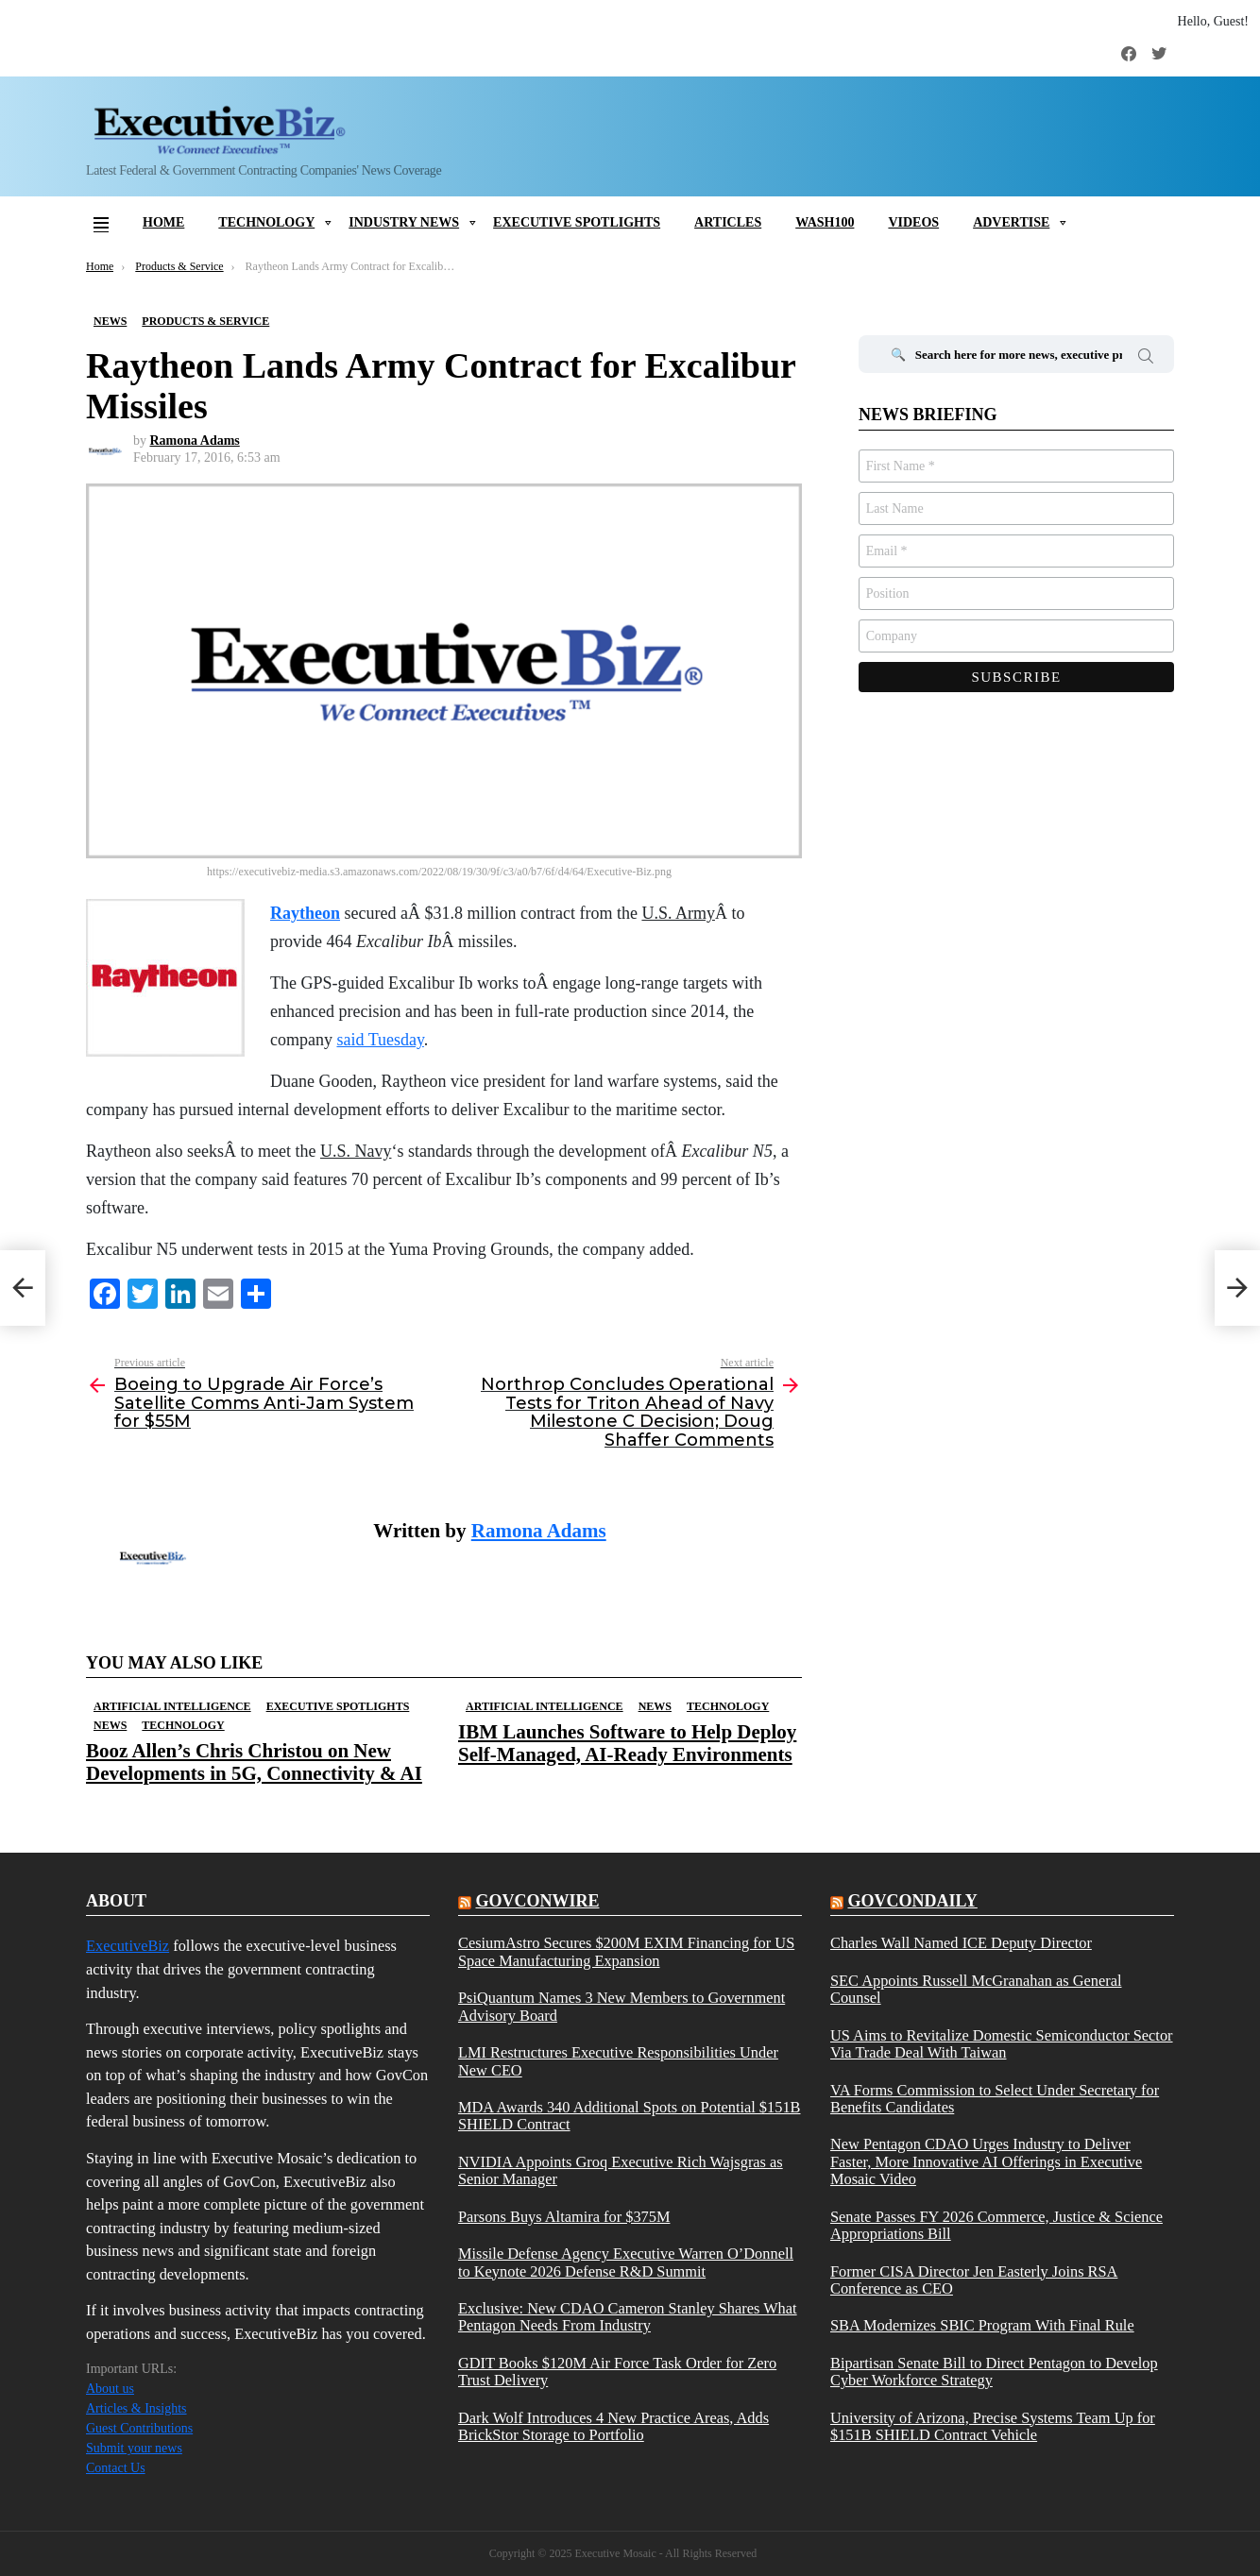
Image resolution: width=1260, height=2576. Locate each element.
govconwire (537, 1900)
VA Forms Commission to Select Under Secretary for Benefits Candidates (994, 2099)
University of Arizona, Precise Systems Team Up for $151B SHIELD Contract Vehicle (992, 2427)
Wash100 (824, 222)
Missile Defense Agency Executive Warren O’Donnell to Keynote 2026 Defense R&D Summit (625, 2262)
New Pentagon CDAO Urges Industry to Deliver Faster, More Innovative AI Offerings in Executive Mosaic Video (986, 2162)
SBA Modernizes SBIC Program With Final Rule (982, 2325)
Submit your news (134, 2448)
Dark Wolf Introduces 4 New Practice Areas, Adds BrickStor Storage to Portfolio (613, 2427)
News (110, 1725)
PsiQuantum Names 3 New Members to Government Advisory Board (621, 2007)
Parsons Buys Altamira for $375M (564, 2217)
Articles (727, 222)
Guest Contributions (139, 2428)
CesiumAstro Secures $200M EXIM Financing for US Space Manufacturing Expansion (626, 1952)
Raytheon (305, 913)
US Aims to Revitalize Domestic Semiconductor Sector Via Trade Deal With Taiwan (1001, 2044)
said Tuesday (379, 1039)
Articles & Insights (136, 2408)
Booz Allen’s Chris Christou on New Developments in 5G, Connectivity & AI (254, 1761)
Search (1146, 359)
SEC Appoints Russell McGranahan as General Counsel (976, 1990)
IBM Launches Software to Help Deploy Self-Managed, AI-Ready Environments (627, 1742)
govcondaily (912, 1900)
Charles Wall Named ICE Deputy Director (961, 1943)
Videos (913, 222)
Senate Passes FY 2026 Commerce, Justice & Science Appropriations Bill (996, 2226)
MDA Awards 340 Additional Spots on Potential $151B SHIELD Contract (629, 2116)
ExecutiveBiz (127, 1946)
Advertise (1011, 222)
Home (163, 222)
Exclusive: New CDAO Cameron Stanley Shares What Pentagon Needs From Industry (627, 2317)
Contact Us (115, 2468)
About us (110, 2388)
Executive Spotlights (576, 222)
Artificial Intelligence (172, 1706)
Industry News (404, 222)
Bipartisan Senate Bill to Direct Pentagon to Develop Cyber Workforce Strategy (994, 2372)
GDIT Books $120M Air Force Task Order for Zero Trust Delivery (617, 2372)
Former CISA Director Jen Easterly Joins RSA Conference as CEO (973, 2280)
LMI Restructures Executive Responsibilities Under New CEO (618, 2061)
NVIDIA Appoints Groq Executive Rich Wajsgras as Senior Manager (620, 2171)
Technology (266, 222)
